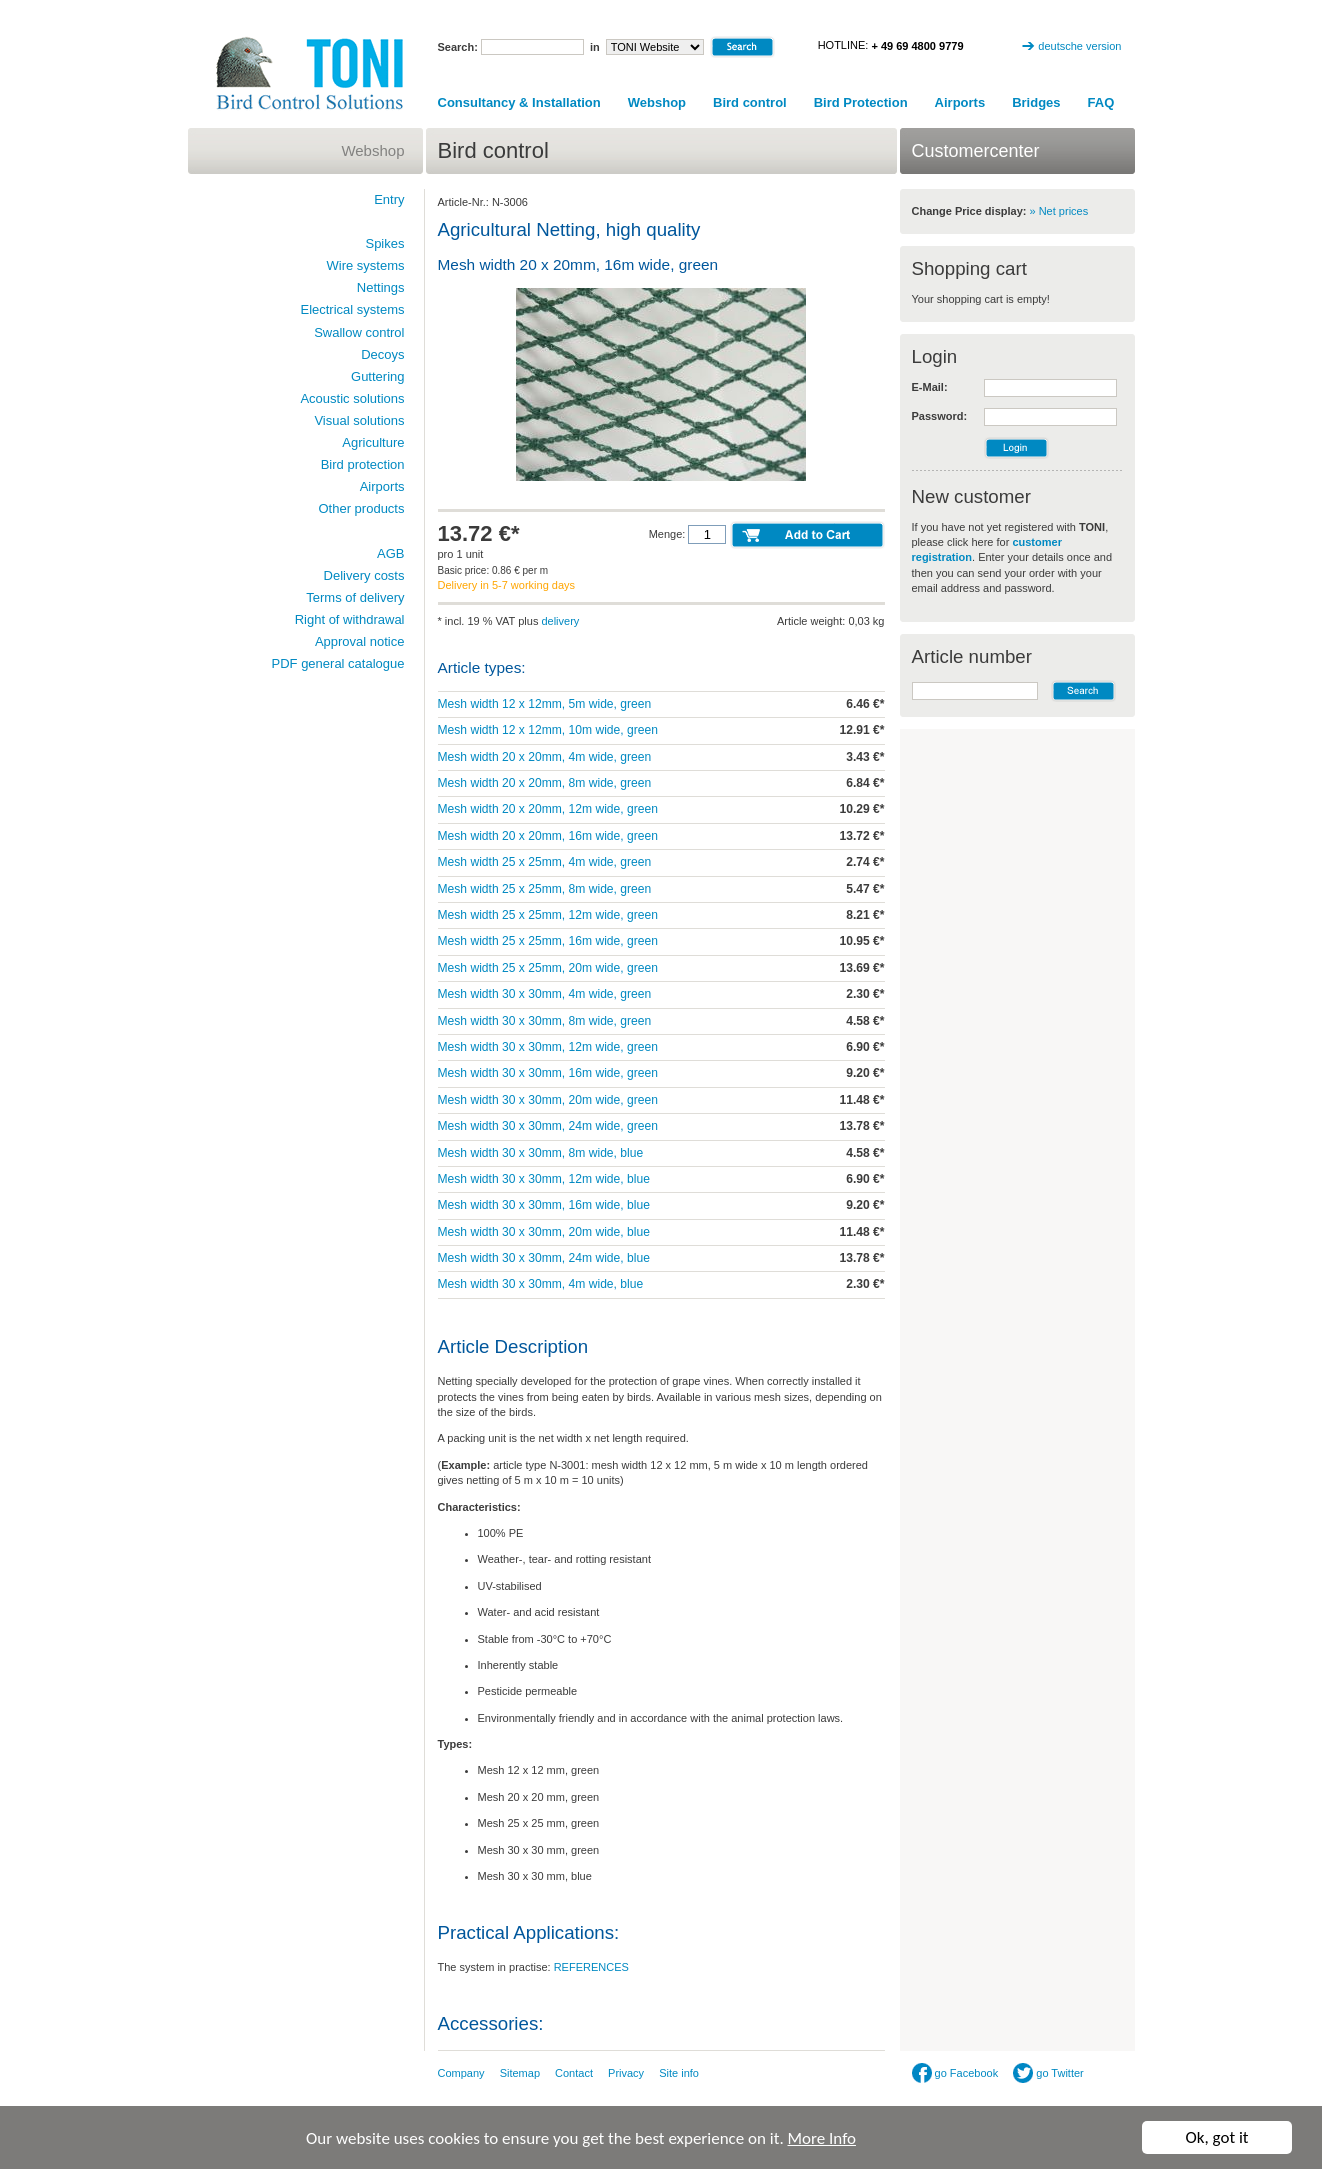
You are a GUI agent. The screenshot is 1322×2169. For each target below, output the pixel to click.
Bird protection (363, 464)
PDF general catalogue (338, 663)
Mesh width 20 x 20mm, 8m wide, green (545, 783)
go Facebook (955, 2073)
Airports (960, 102)
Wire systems (366, 265)
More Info (822, 2141)
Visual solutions (359, 420)
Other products (362, 508)
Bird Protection (861, 102)
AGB (390, 553)
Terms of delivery (355, 597)
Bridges (1036, 102)
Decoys (382, 354)
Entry (389, 199)
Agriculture (373, 442)
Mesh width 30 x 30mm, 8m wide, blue (541, 1153)
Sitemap (520, 2073)
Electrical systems (352, 309)
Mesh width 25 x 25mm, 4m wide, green (545, 862)
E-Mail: (930, 387)
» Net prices (1059, 211)
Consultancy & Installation (519, 102)
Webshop (657, 102)
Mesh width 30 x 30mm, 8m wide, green (545, 1021)
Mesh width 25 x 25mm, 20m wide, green (548, 968)
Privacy (626, 2073)
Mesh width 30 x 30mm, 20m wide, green (548, 1100)
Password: (940, 416)
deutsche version (1079, 46)
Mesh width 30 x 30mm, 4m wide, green (545, 994)
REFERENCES (591, 1967)
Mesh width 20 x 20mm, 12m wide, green (548, 809)
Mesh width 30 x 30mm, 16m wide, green (548, 1073)
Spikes (384, 243)
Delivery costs (364, 575)
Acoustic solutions (352, 398)
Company (461, 2073)
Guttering (377, 376)
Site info (679, 2073)
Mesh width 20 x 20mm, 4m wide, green (545, 757)
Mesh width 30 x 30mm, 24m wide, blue (544, 1258)
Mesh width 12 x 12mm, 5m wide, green (545, 704)
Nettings (381, 287)
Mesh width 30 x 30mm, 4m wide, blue (541, 1284)
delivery (560, 621)
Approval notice (360, 641)
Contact (574, 2073)
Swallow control (359, 332)
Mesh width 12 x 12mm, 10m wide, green (548, 730)
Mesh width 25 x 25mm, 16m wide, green (548, 941)
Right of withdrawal (350, 619)
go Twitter (1048, 2073)
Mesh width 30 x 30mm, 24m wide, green (548, 1126)
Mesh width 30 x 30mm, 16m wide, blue (544, 1205)
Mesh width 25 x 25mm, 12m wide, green (548, 915)
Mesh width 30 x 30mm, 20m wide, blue (544, 1232)
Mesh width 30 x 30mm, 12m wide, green (548, 1047)
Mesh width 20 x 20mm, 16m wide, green (548, 836)
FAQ (1101, 102)
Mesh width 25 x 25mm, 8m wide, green (545, 889)
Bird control (750, 102)
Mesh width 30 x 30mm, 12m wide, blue (544, 1179)
